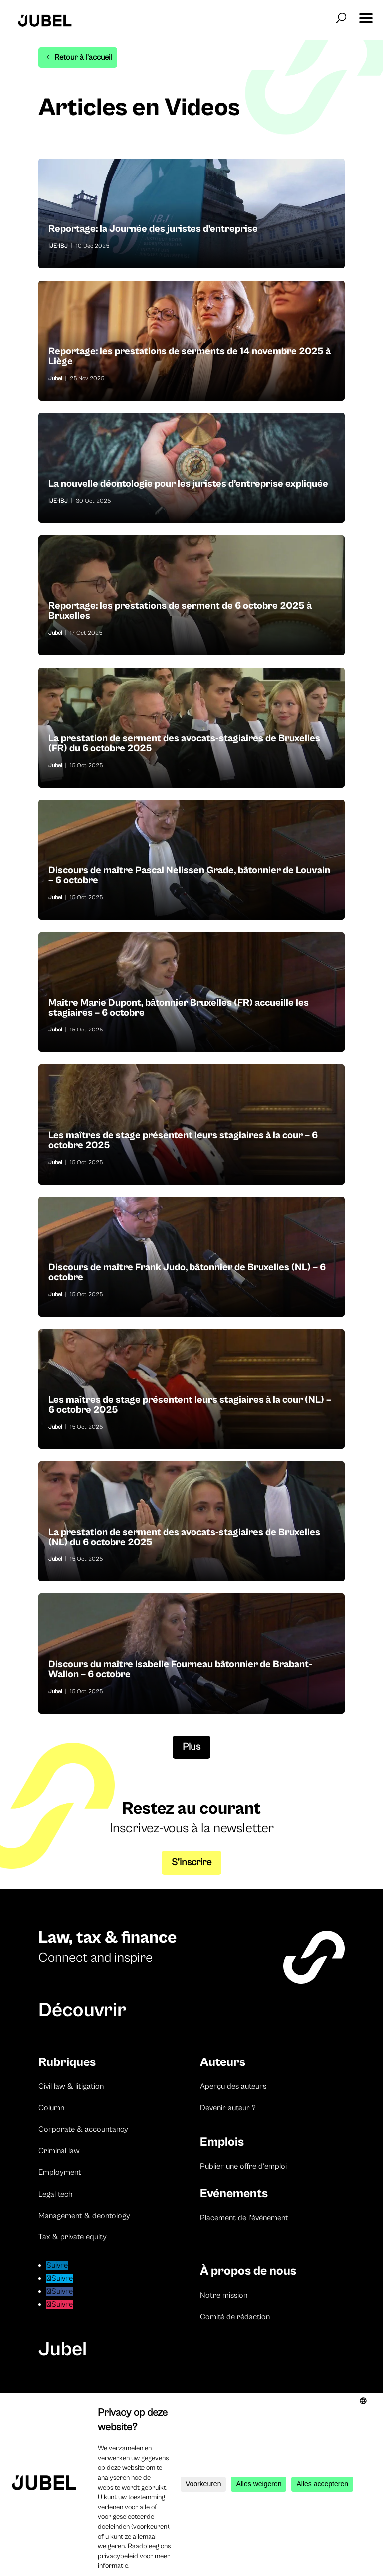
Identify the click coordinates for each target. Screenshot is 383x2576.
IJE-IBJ (58, 246)
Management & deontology (84, 2215)
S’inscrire (191, 1862)
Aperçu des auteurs (233, 2086)
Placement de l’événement (244, 2217)
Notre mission (223, 2295)
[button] (365, 14)
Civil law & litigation (71, 2086)
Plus (191, 1747)
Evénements (234, 2193)
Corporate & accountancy (83, 2129)
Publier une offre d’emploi (243, 2166)
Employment (59, 2172)
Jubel (55, 378)
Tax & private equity (72, 2237)
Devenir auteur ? (228, 2107)
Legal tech (55, 2194)
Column (51, 2107)
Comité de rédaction (235, 2316)
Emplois (222, 2142)
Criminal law (59, 2150)
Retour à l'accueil (83, 57)
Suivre (79, 2265)
